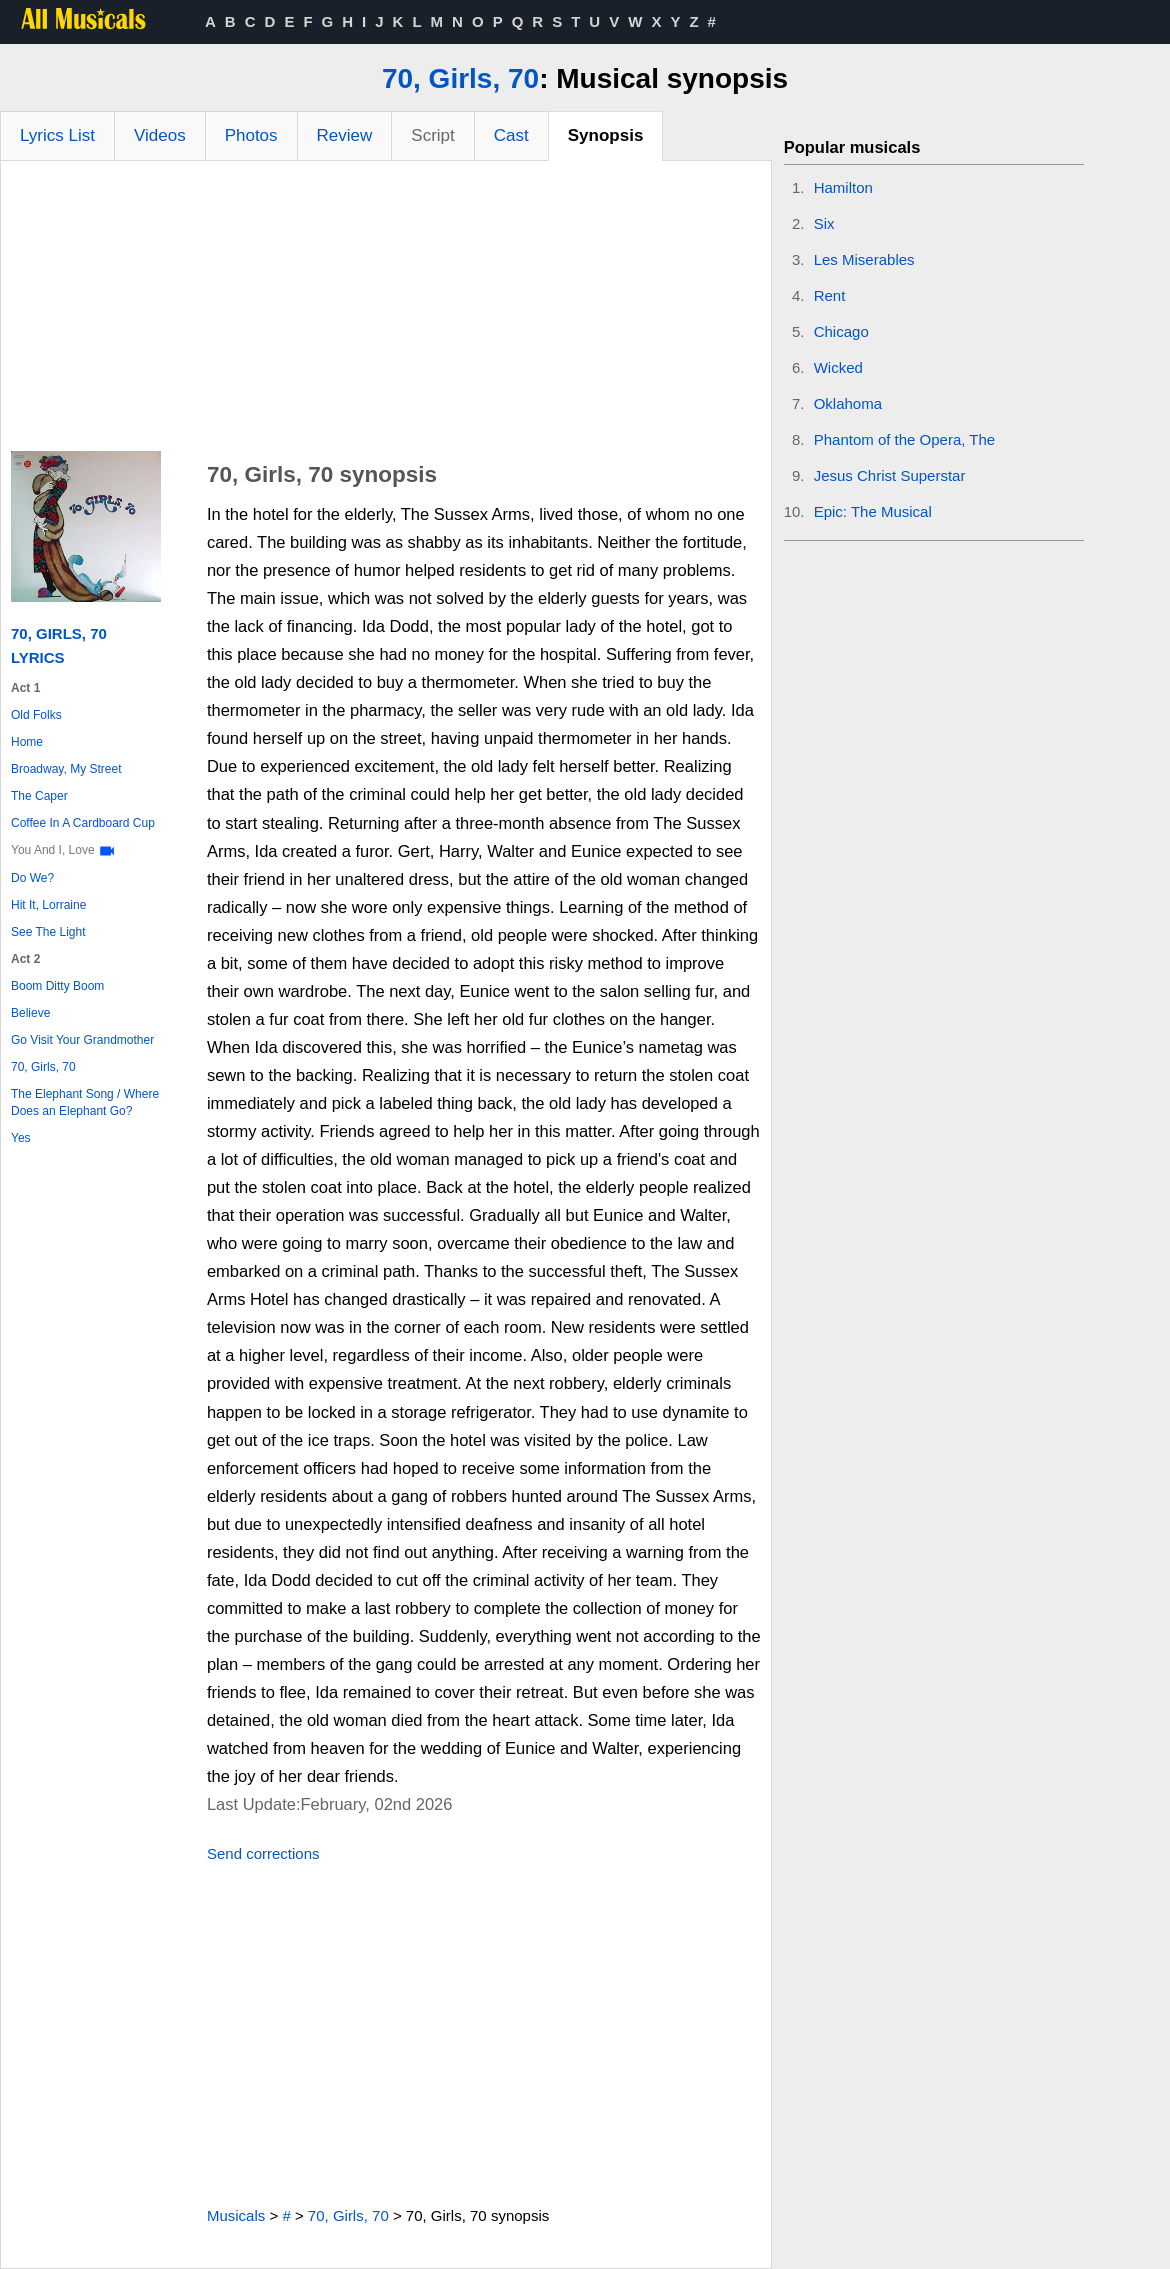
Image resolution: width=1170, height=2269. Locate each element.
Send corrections (263, 1853)
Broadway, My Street (66, 769)
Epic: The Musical (873, 511)
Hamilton (843, 187)
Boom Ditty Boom (57, 986)
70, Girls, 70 (460, 78)
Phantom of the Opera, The (905, 439)
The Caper (39, 796)
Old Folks (36, 715)
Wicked (838, 367)
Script (432, 135)
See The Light (48, 932)
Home (27, 742)
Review (345, 135)
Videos (160, 135)
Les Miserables (864, 259)
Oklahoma (848, 403)
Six (824, 223)
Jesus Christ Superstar (890, 475)
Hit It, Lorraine (48, 905)
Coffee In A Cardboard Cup (83, 823)
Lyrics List (57, 135)
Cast (511, 135)
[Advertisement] (386, 311)
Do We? (32, 878)
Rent (830, 295)
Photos (251, 135)
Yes (21, 1138)
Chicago (841, 331)
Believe (30, 1013)
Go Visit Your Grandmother (82, 1040)
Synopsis (606, 135)
